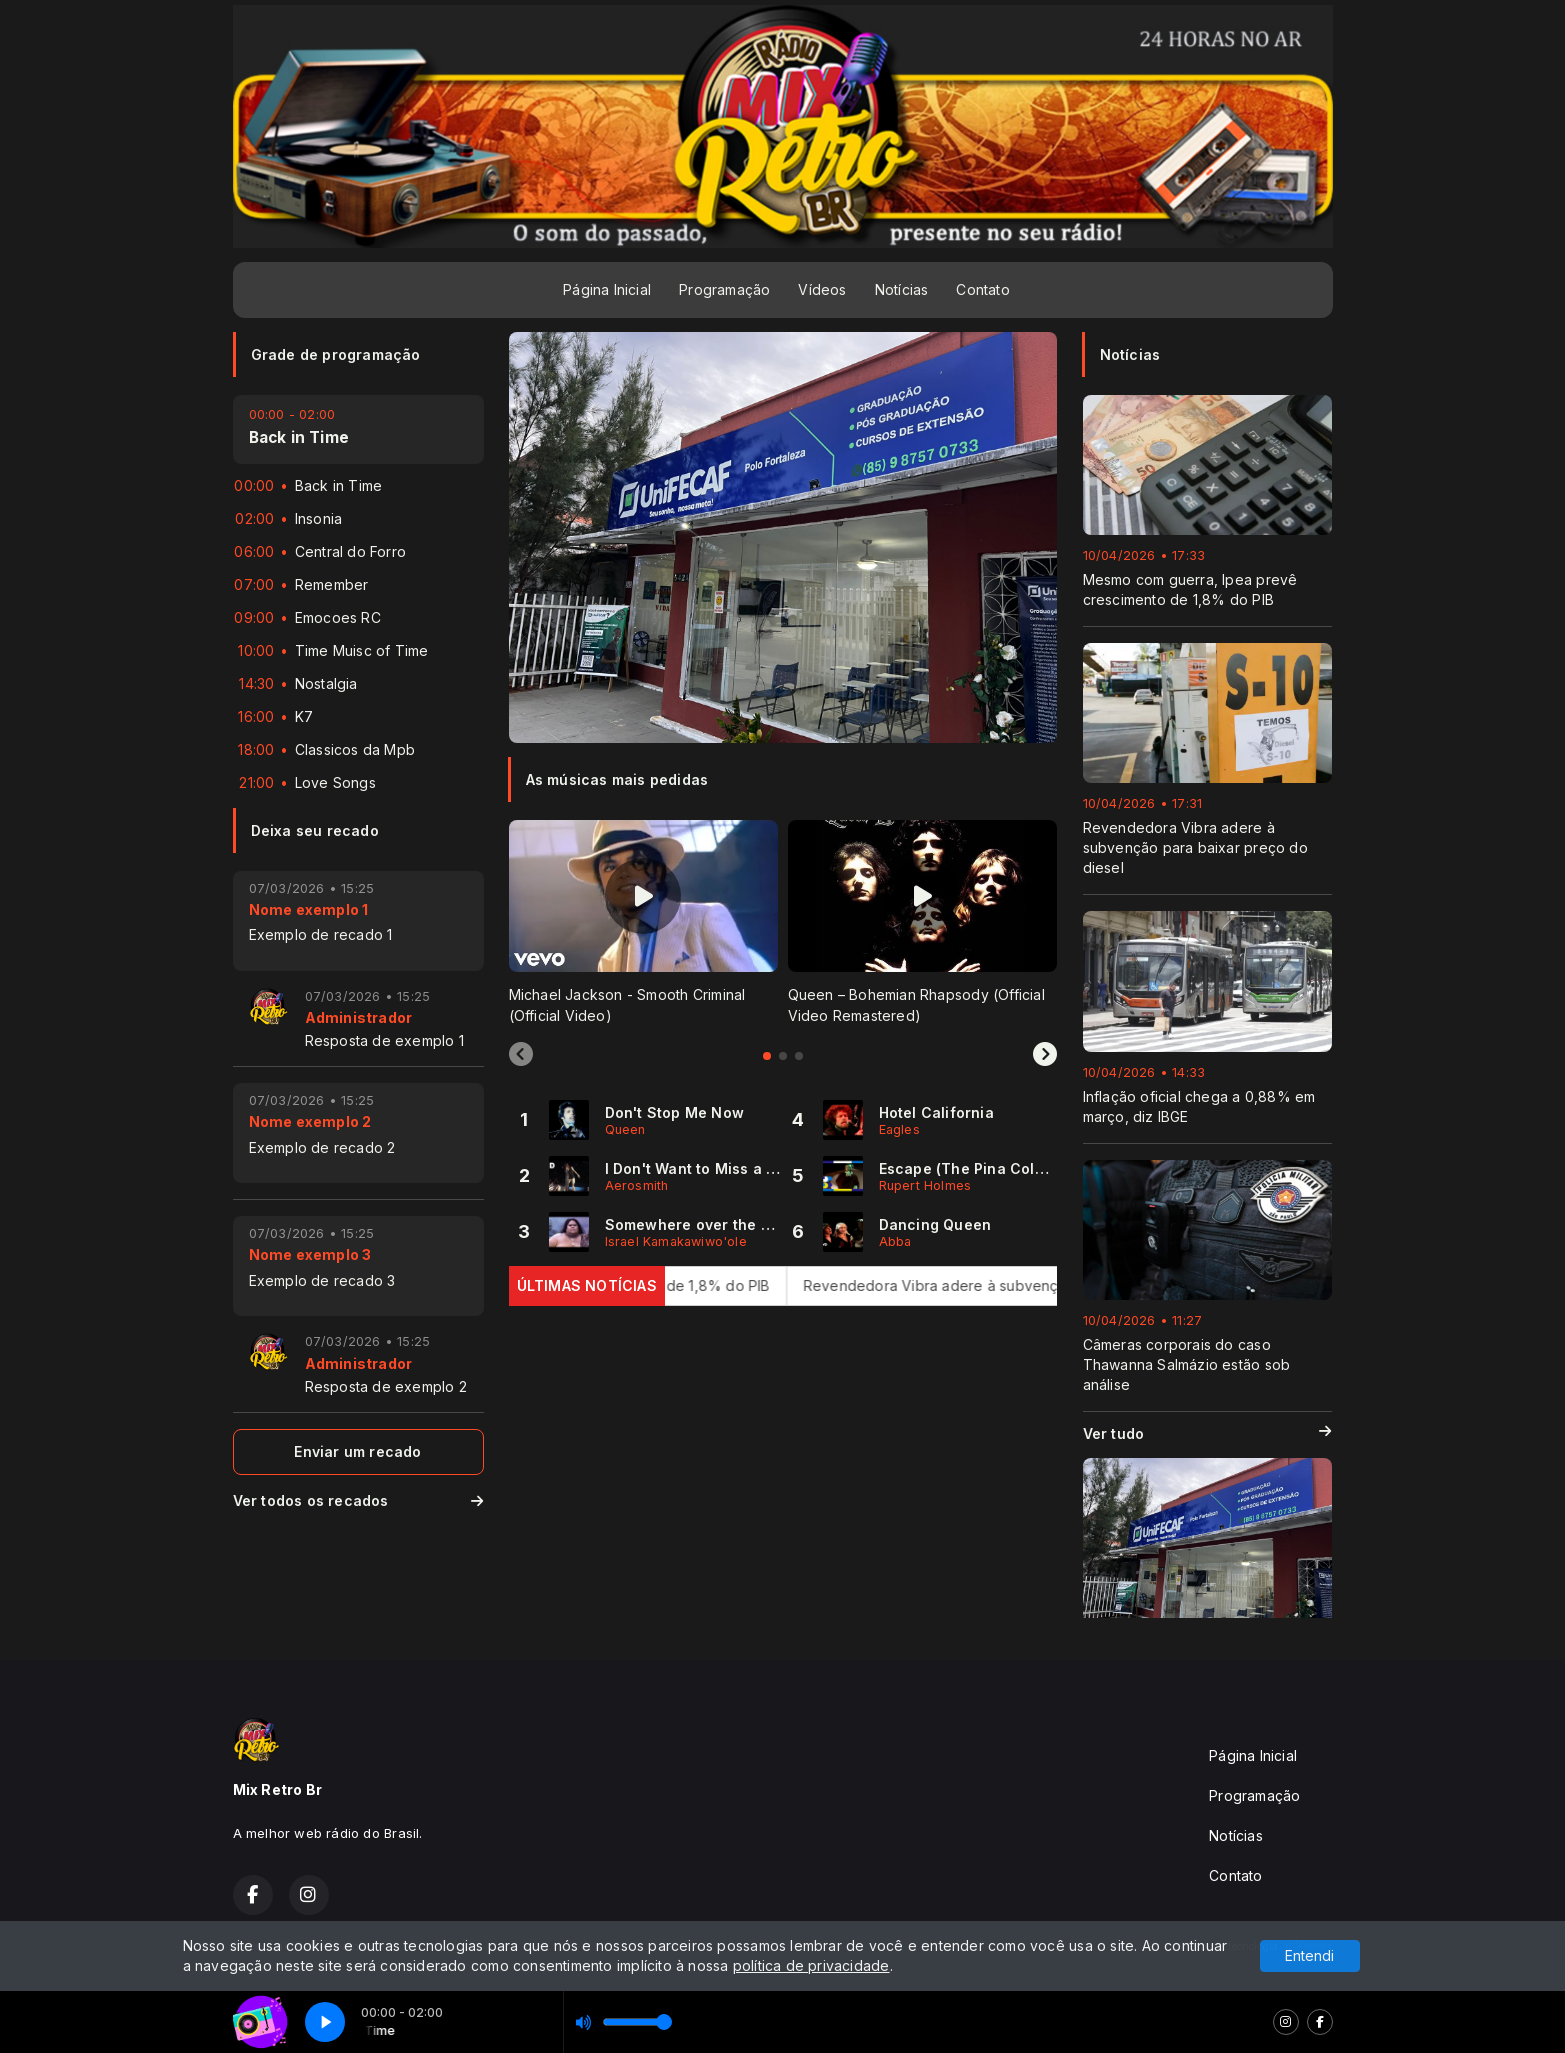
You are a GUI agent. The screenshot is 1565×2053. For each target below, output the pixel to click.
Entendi (1309, 1955)
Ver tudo (1207, 1434)
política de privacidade (811, 1965)
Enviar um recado (357, 1451)
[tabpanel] (643, 922)
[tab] (767, 1056)
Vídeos (822, 289)
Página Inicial (607, 289)
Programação (724, 289)
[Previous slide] (521, 1055)
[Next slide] (1045, 1055)
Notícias (902, 289)
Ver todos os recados (358, 1500)
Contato (982, 289)
